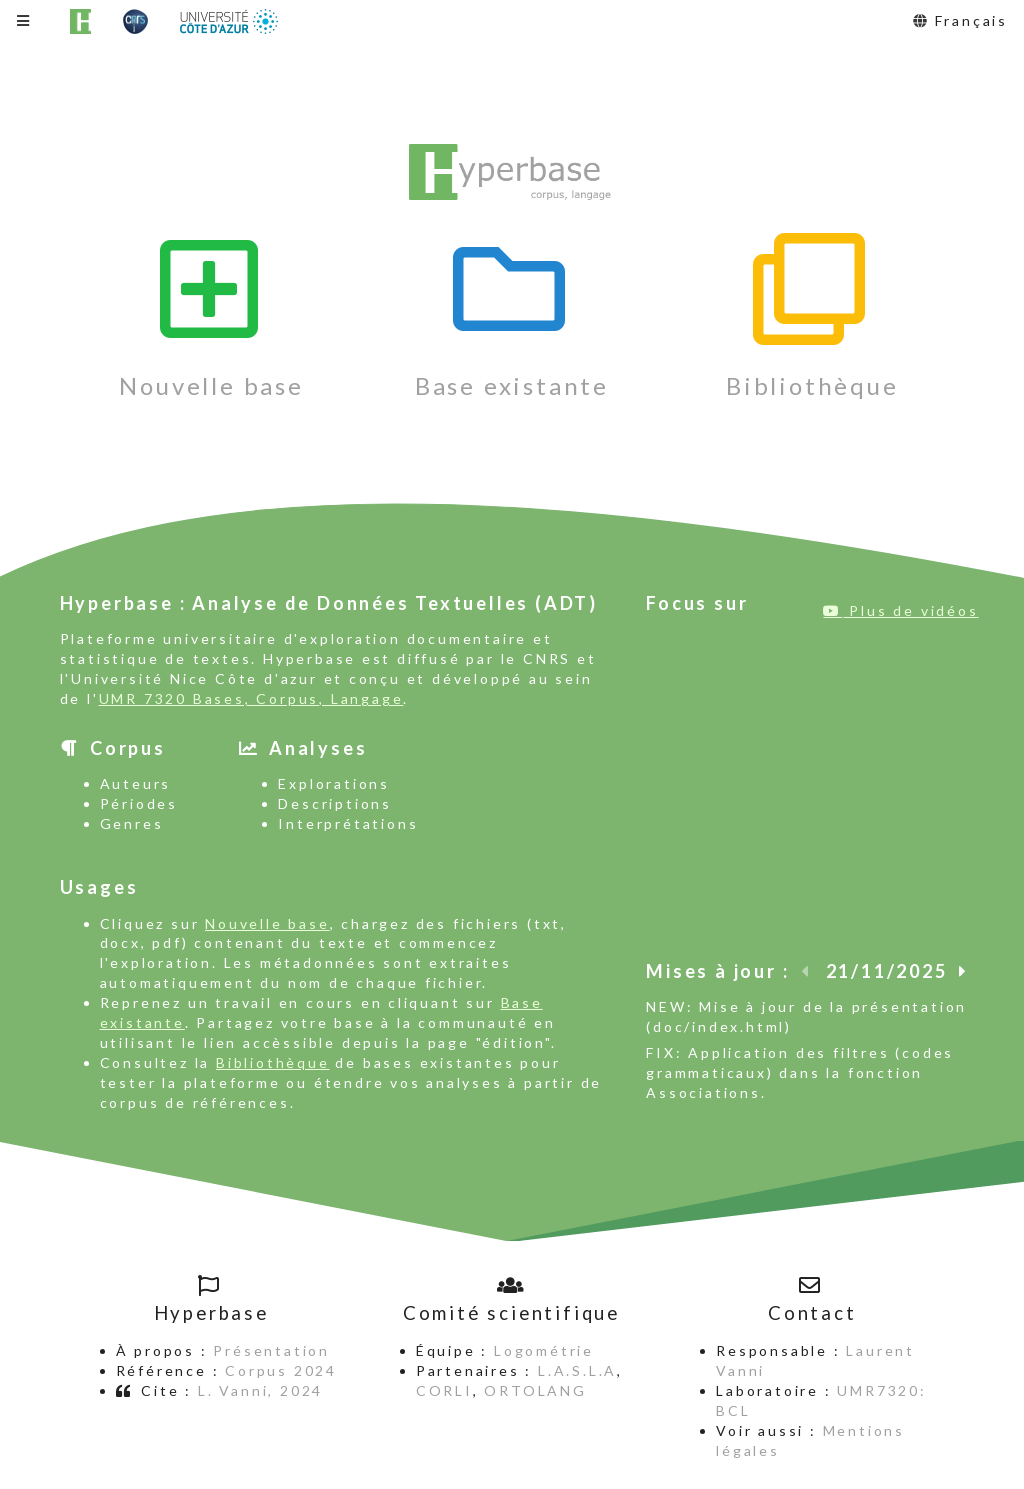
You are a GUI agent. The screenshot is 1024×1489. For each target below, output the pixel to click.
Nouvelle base (267, 923)
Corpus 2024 (281, 1370)
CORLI (444, 1390)
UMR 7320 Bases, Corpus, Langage (251, 698)
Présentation (271, 1350)
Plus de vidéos (900, 610)
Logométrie (544, 1350)
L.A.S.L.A (577, 1370)
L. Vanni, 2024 (260, 1390)
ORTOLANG (535, 1390)
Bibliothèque (273, 1062)
